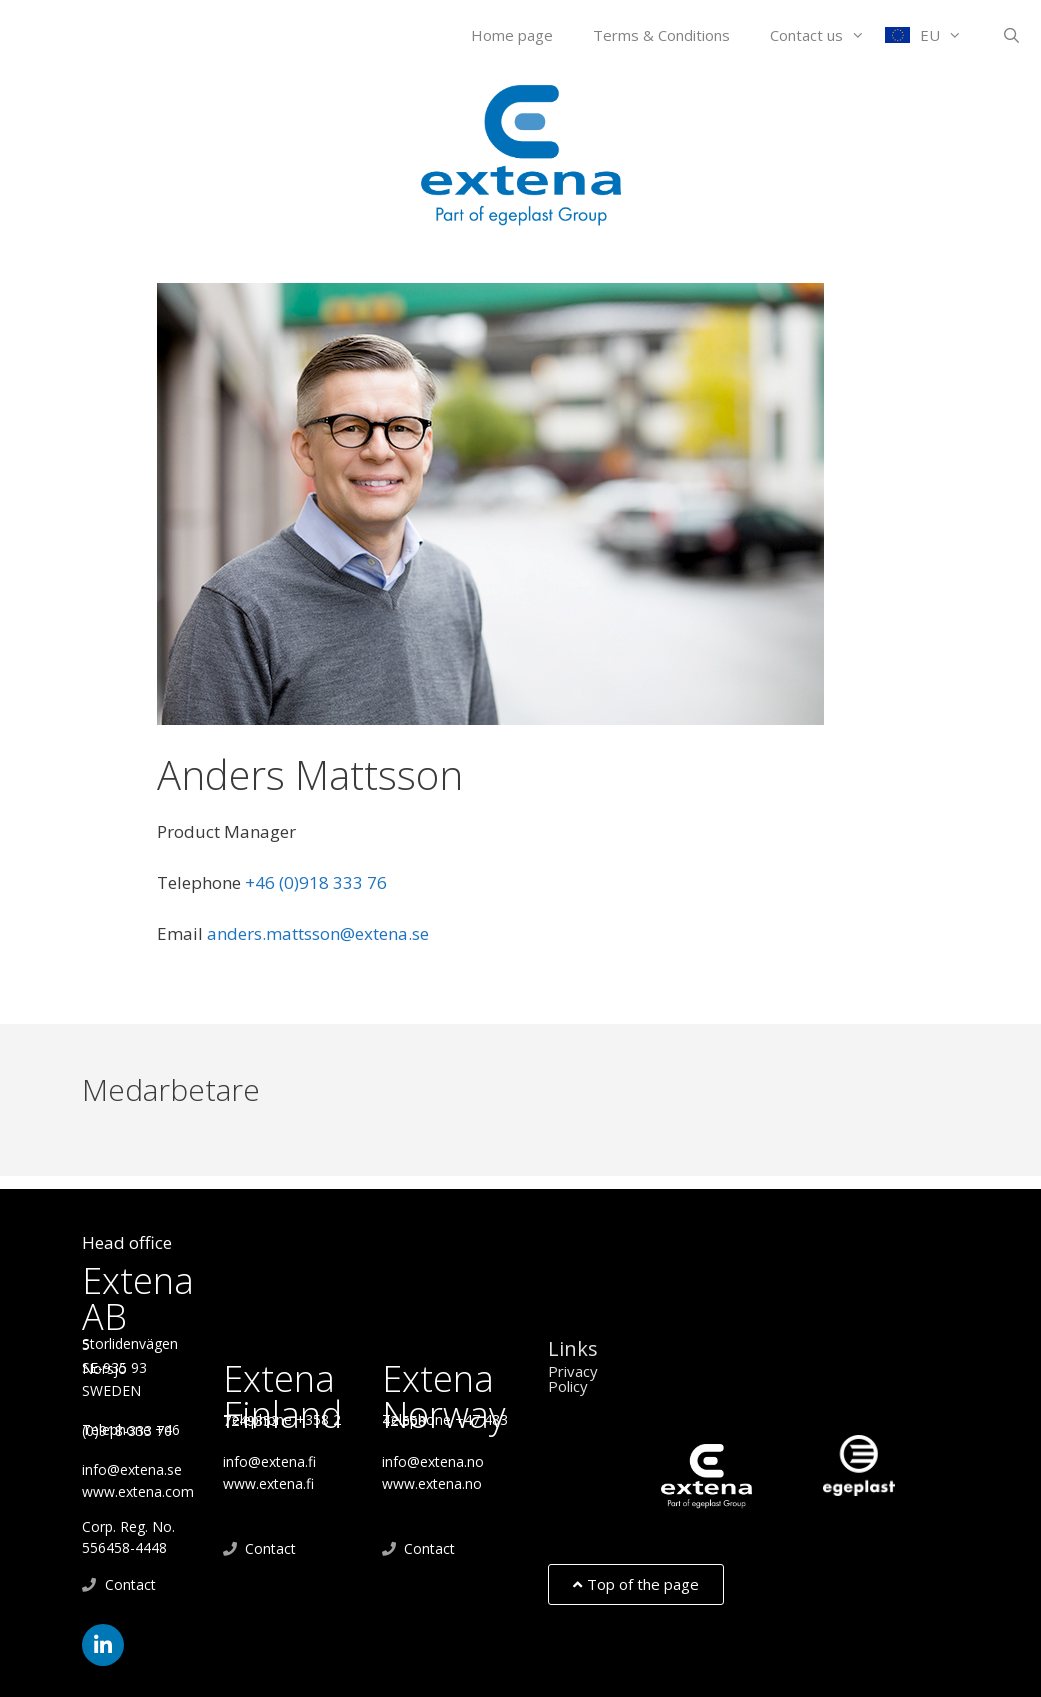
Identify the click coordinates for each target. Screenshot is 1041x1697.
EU (951, 35)
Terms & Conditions (661, 35)
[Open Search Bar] (1011, 35)
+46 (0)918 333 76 (356, 882)
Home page (512, 35)
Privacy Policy (573, 1378)
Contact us (827, 35)
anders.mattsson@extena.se (318, 933)
